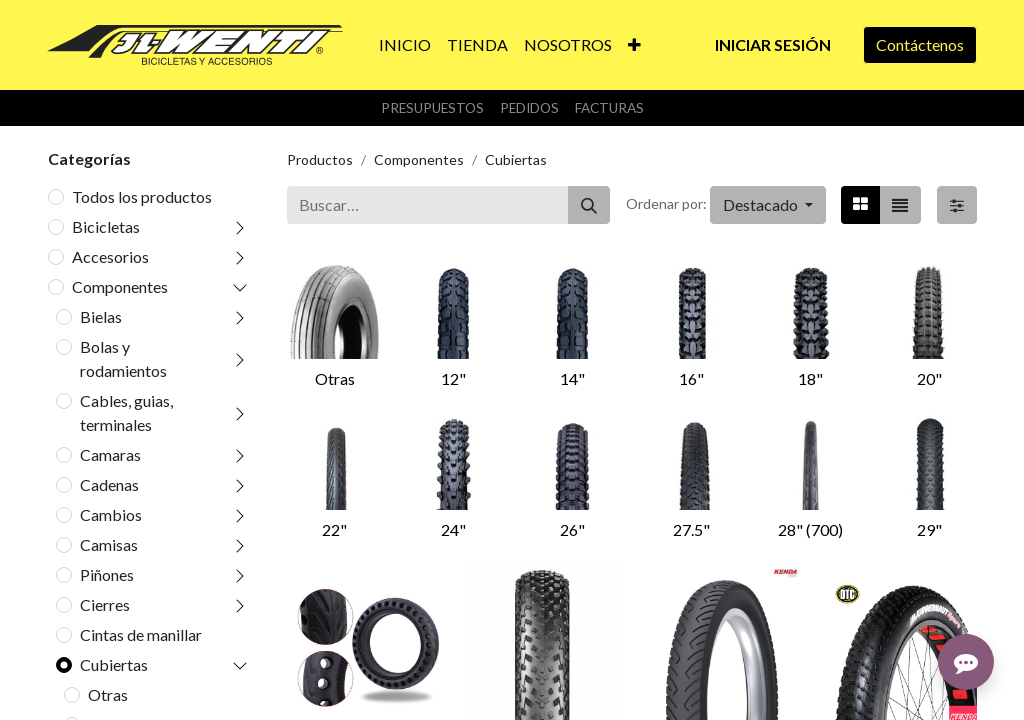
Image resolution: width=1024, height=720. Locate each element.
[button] (634, 45)
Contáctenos (920, 44)
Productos (320, 159)
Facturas (609, 108)
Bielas (101, 316)
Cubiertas (114, 664)
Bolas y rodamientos (123, 358)
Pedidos (529, 108)
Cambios (111, 514)
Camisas (109, 544)
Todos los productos (142, 196)
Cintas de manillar (141, 634)
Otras (108, 694)
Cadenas (109, 484)
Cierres (105, 604)
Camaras (110, 454)
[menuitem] (405, 45)
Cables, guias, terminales (126, 412)
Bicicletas (106, 226)
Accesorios (110, 256)
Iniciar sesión (773, 44)
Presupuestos (432, 108)
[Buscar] (589, 205)
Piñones (107, 574)
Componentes (120, 286)
